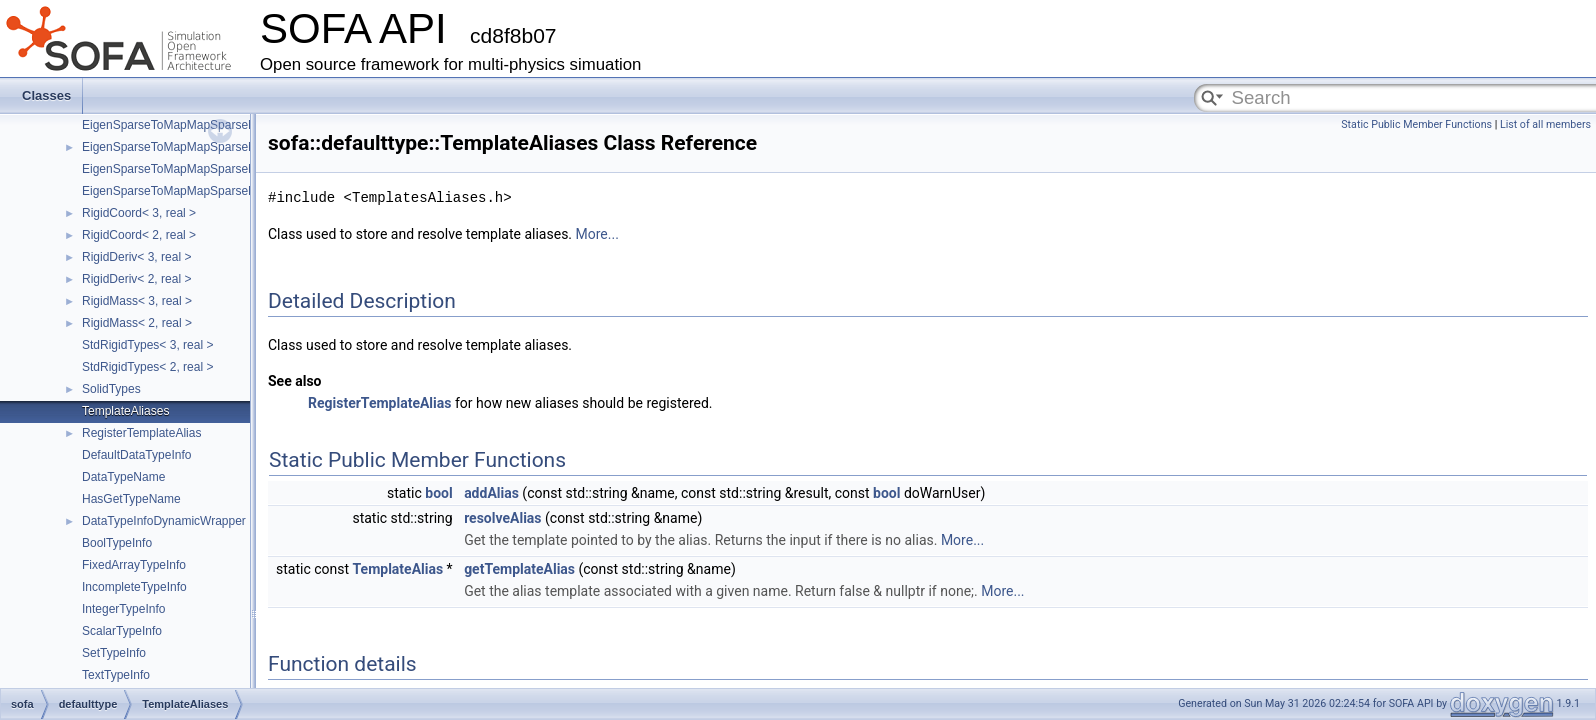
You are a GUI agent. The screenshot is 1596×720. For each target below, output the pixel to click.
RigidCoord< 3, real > (139, 213)
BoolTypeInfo (117, 543)
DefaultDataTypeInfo (136, 455)
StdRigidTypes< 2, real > (147, 367)
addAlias (491, 493)
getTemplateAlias (519, 569)
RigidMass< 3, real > (137, 301)
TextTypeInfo (116, 675)
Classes (46, 95)
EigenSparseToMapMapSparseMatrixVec (191, 147)
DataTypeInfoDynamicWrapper (164, 521)
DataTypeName (123, 477)
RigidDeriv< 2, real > (136, 279)
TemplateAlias (398, 569)
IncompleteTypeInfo (134, 587)
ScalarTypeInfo (122, 631)
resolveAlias (502, 518)
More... (597, 234)
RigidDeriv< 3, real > (136, 257)
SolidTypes (111, 389)
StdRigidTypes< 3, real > (147, 345)
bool (438, 493)
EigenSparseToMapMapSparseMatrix (181, 125)
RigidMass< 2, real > (137, 323)
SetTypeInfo (114, 653)
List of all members (1545, 124)
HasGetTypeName (131, 499)
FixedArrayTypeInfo (134, 565)
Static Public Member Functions (1416, 124)
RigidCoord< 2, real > (139, 235)
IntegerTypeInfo (123, 609)
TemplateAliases (125, 411)
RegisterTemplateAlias (141, 433)
